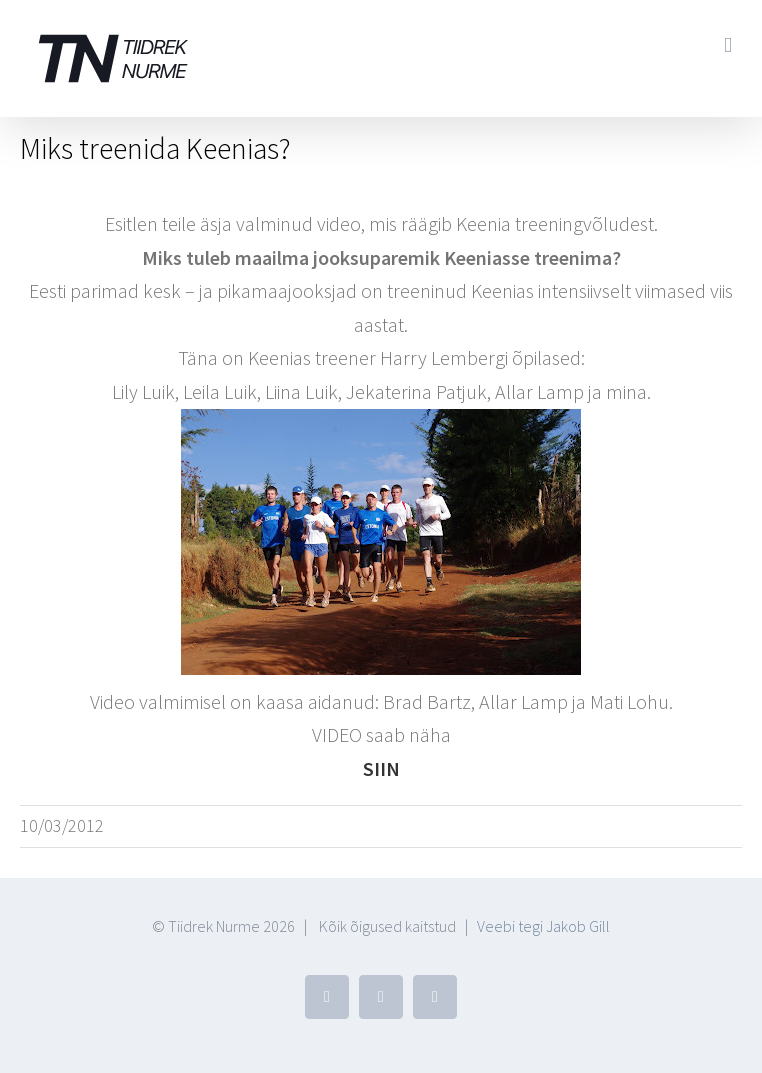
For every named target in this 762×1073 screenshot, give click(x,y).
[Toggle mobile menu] (728, 45)
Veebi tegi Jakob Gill (543, 926)
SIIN (381, 768)
